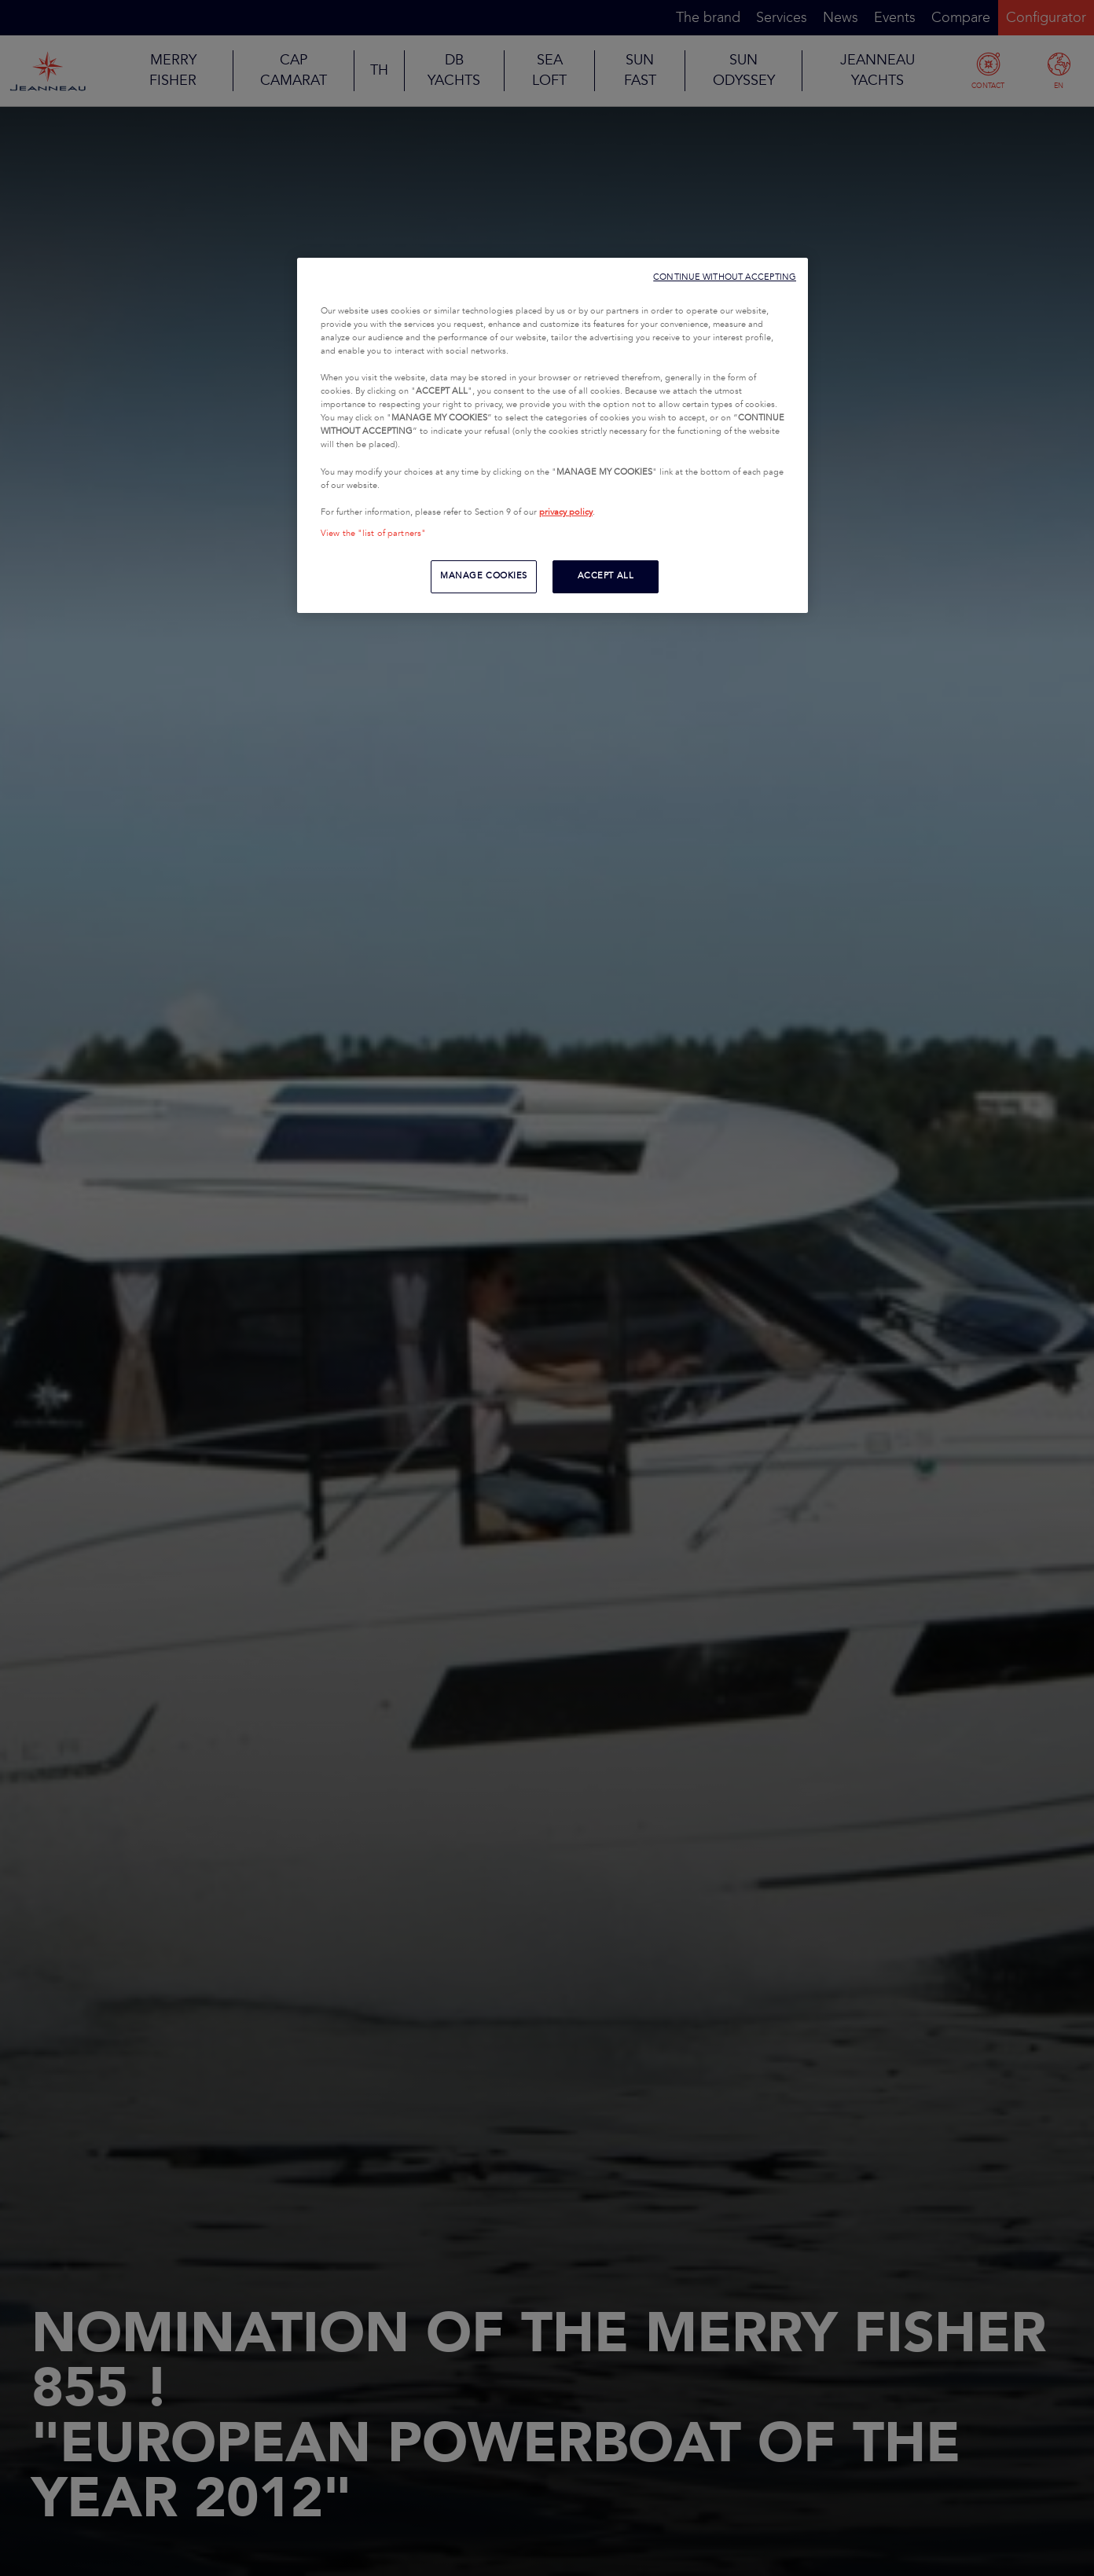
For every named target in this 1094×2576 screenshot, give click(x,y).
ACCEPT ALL (606, 576)
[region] (552, 435)
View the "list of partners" (373, 533)
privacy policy (566, 512)
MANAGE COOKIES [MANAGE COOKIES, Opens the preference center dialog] (483, 576)
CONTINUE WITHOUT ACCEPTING (724, 277)
